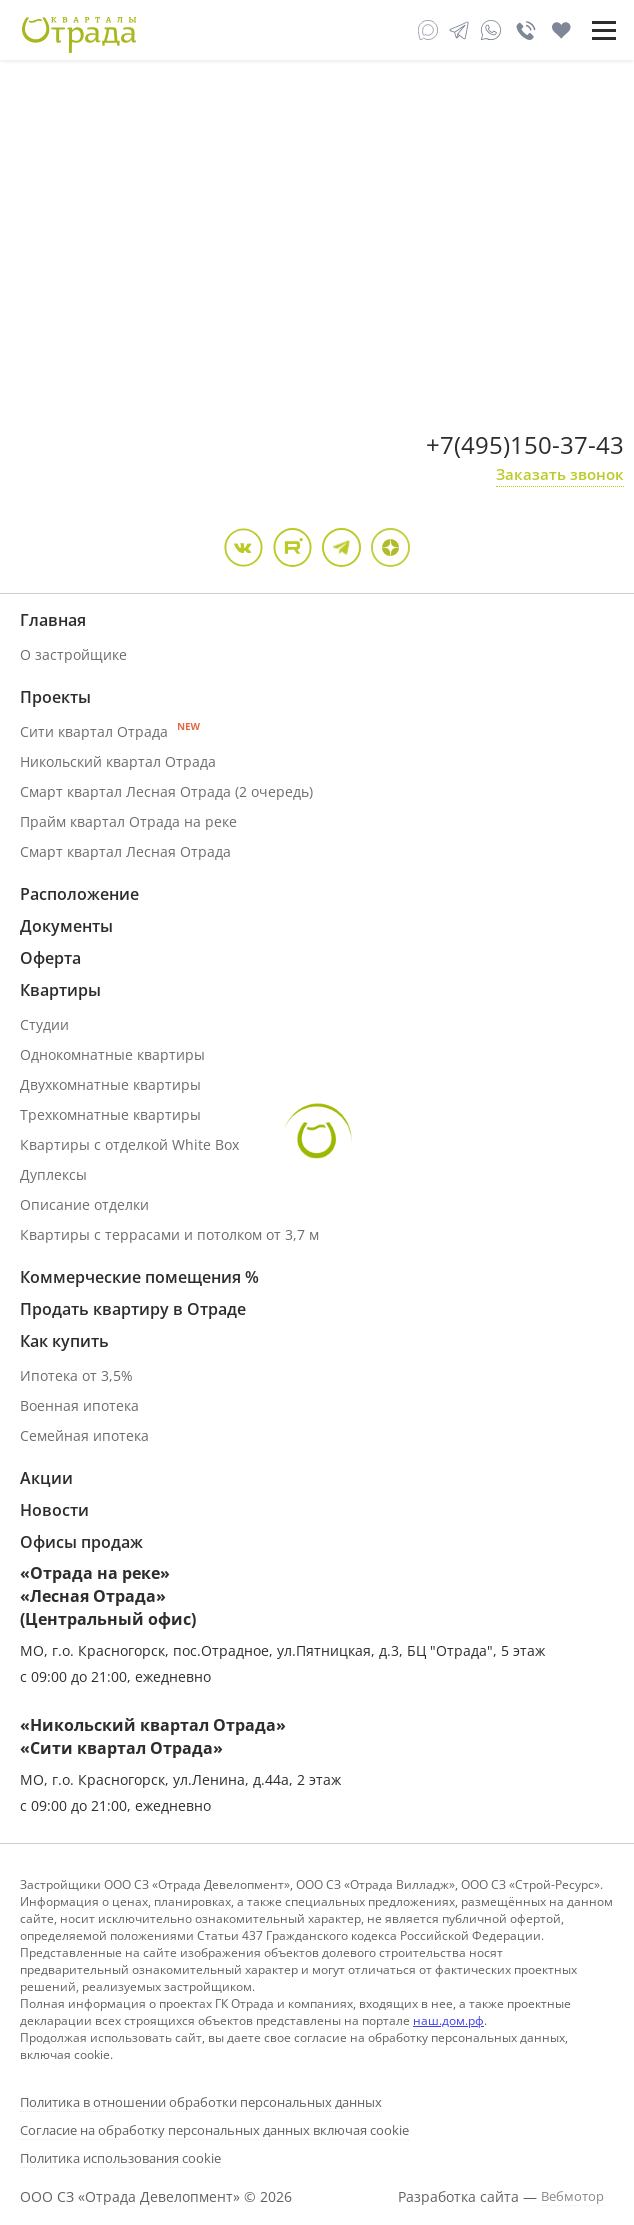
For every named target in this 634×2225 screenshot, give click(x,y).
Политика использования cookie (120, 2158)
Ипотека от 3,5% (76, 1375)
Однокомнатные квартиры (112, 1054)
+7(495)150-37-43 (525, 444)
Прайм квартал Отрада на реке (128, 821)
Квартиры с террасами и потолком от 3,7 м (169, 1234)
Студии (44, 1024)
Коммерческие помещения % (139, 1277)
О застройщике (73, 654)
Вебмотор (572, 2196)
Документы (66, 926)
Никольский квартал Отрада (118, 761)
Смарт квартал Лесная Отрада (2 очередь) (166, 791)
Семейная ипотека (84, 1435)
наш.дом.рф (448, 2020)
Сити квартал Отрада (110, 731)
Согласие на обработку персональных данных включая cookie (214, 2130)
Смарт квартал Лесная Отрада (125, 851)
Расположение (79, 894)
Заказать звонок (560, 474)
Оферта (50, 958)
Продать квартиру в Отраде (133, 1309)
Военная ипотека (79, 1405)
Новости (54, 1510)
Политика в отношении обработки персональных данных (201, 2102)
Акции (46, 1478)
